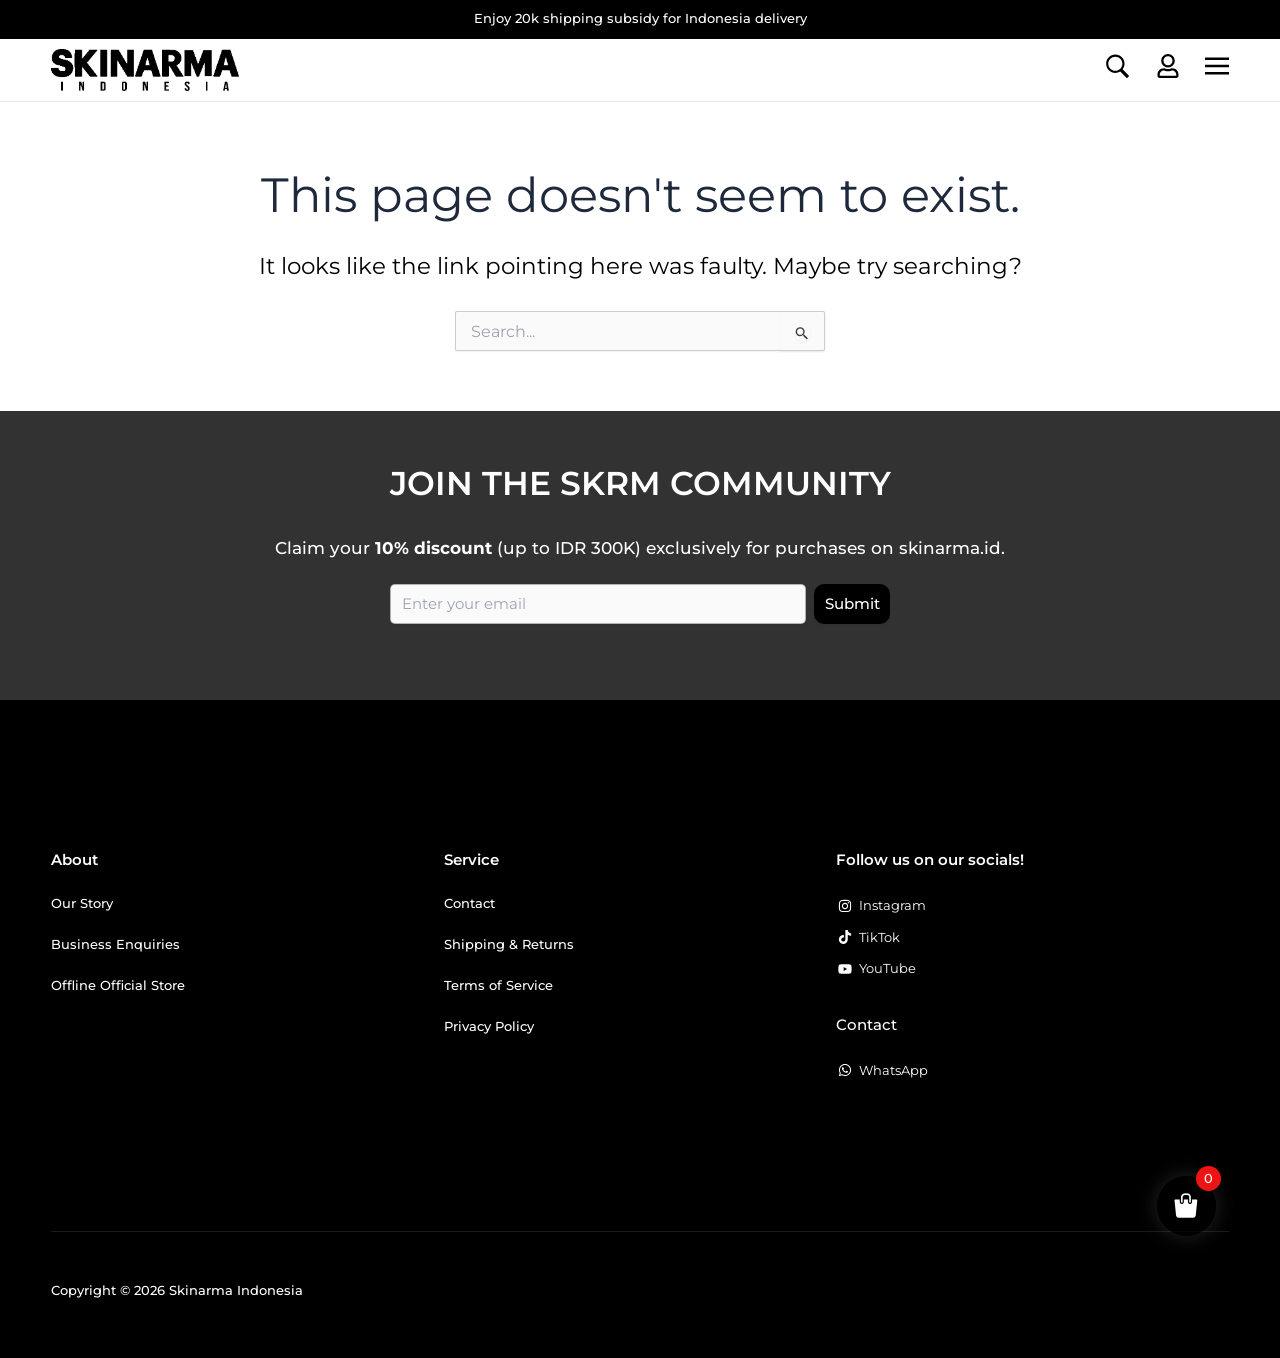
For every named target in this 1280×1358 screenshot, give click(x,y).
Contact (469, 903)
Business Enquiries (115, 944)
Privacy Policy (489, 1026)
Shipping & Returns (509, 944)
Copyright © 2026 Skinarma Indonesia (177, 1290)
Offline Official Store (118, 985)
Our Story (82, 903)
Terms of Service (498, 985)
